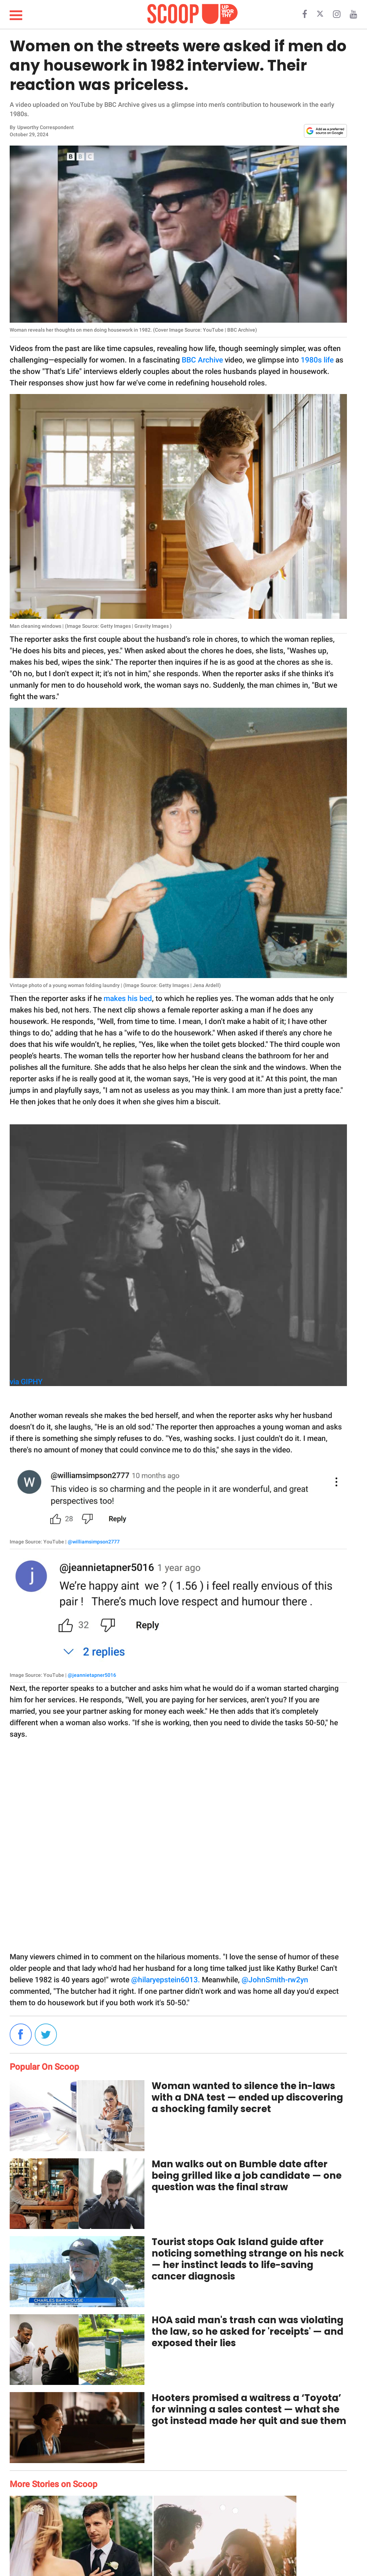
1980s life (317, 360)
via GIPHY (26, 1381)
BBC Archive (202, 360)
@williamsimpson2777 (94, 1542)
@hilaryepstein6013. (165, 1979)
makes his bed (128, 998)
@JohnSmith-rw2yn (275, 1979)
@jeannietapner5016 (92, 1675)
